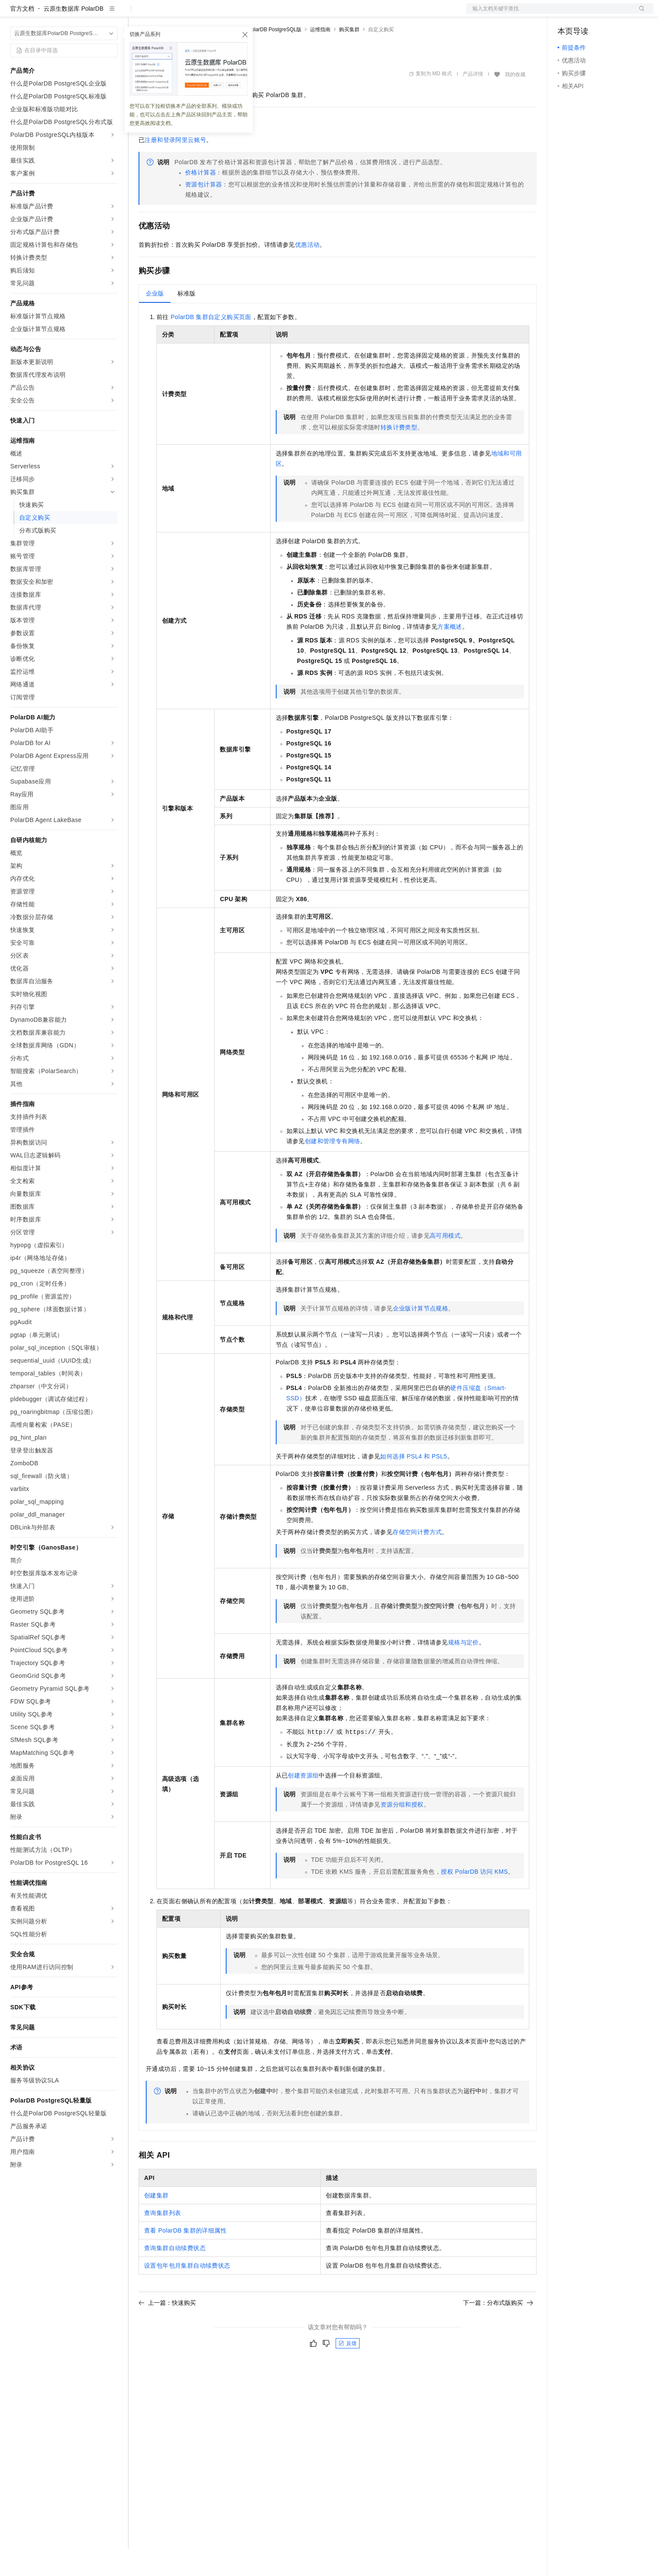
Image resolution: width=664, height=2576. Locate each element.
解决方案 (138, 13)
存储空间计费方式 (417, 1559)
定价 (185, 13)
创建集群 (156, 2222)
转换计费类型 (399, 454)
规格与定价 (463, 1669)
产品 (111, 13)
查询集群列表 (162, 2240)
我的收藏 (515, 102)
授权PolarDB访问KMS (474, 1899)
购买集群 (349, 57)
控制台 (587, 14)
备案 (567, 14)
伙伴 (232, 13)
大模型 (88, 13)
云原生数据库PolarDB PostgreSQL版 (259, 57)
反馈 (348, 2371)
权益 (164, 13)
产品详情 (473, 101)
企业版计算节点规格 (421, 1335)
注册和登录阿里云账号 (175, 167)
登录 (639, 14)
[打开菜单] (13, 13)
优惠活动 (307, 272)
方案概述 (449, 654)
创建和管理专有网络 (332, 1168)
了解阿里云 (282, 13)
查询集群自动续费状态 (175, 2275)
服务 (252, 13)
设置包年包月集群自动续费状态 (187, 2292)
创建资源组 (303, 1802)
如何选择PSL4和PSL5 (413, 1483)
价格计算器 (200, 199)
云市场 (208, 13)
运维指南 (320, 57)
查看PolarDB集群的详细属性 (185, 2257)
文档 (549, 14)
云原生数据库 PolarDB (73, 36)
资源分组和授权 (402, 1831)
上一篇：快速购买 (167, 2330)
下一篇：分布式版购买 (498, 2330)
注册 (608, 14)
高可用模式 (445, 1263)
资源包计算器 (203, 211)
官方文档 (22, 36)
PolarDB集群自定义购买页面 (211, 344)
